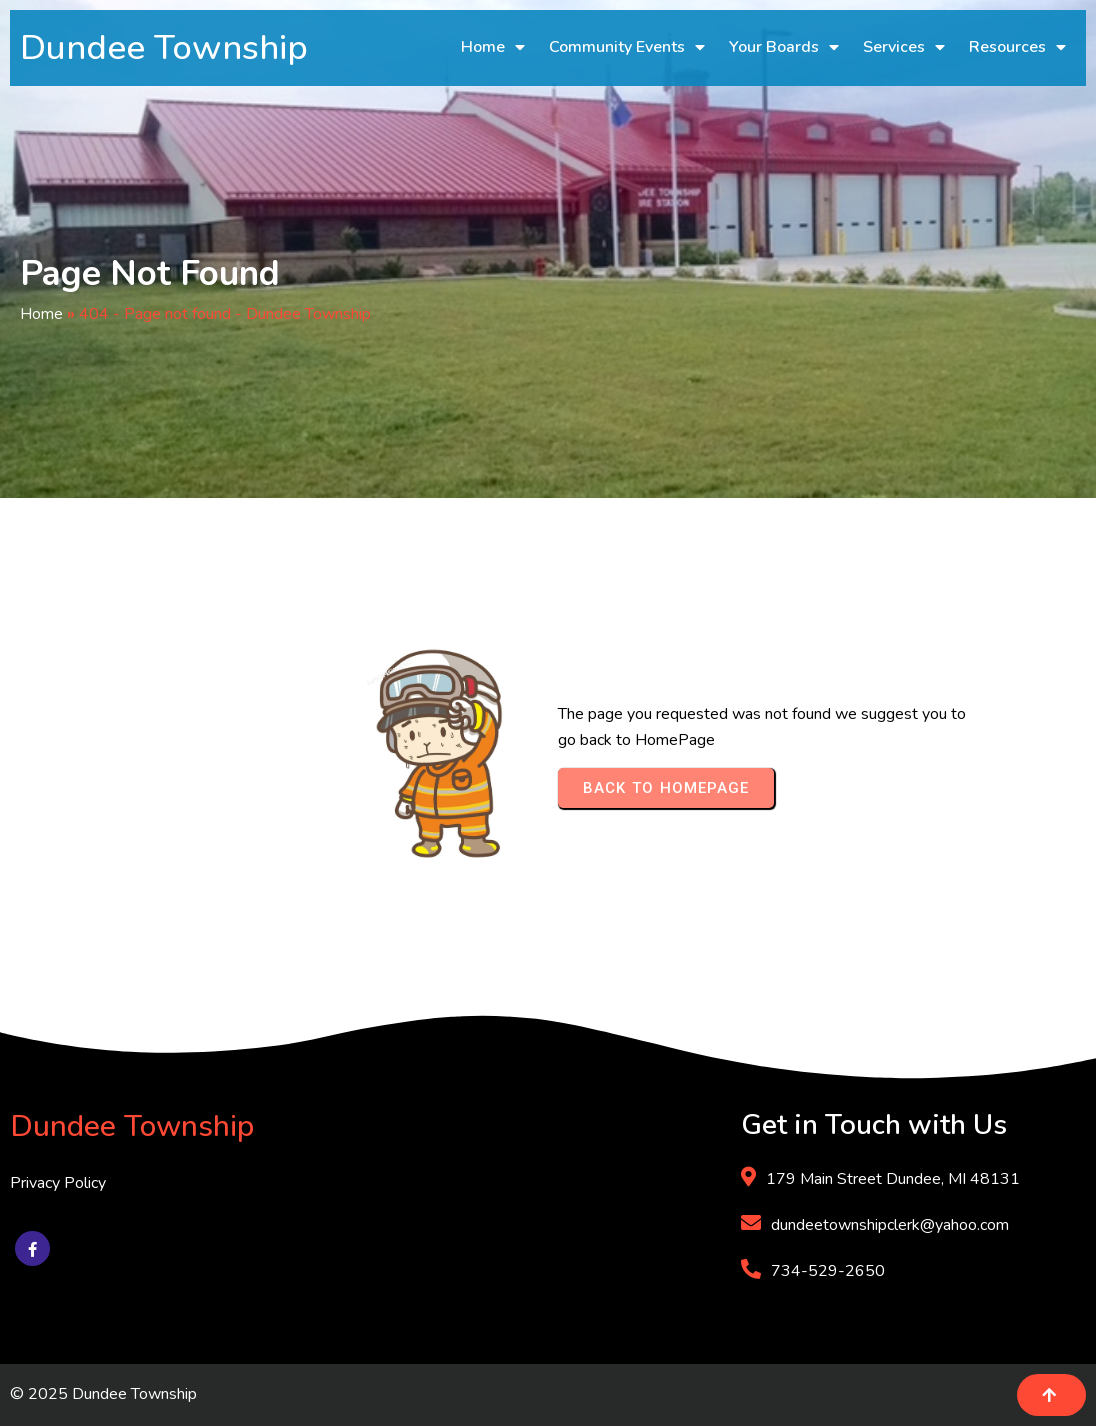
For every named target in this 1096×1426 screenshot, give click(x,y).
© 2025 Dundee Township (103, 1394)
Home (41, 314)
